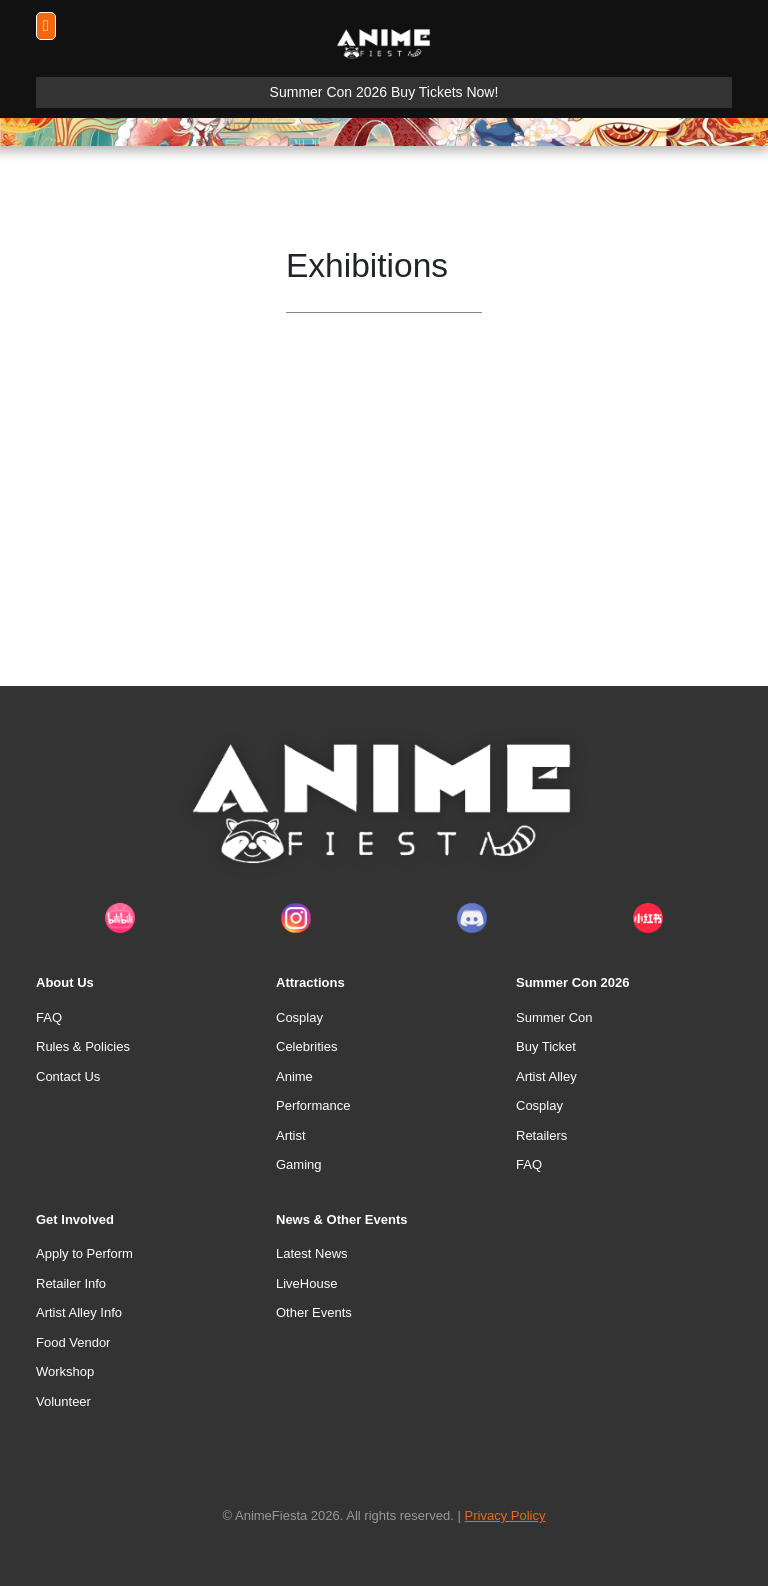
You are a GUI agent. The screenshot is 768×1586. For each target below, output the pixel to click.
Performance (313, 1105)
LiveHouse (306, 1283)
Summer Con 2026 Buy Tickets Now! (384, 92)
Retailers (541, 1135)
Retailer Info (71, 1283)
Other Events (314, 1312)
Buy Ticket (546, 1046)
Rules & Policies (83, 1046)
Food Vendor (73, 1342)
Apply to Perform (84, 1253)
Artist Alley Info (79, 1312)
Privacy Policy (505, 1515)
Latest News (312, 1253)
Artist (291, 1135)
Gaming (299, 1164)
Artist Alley (546, 1076)
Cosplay (299, 1017)
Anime (294, 1076)
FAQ (49, 1017)
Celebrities (306, 1046)
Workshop (65, 1371)
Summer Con (554, 1017)
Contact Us (68, 1076)
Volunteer (63, 1401)
